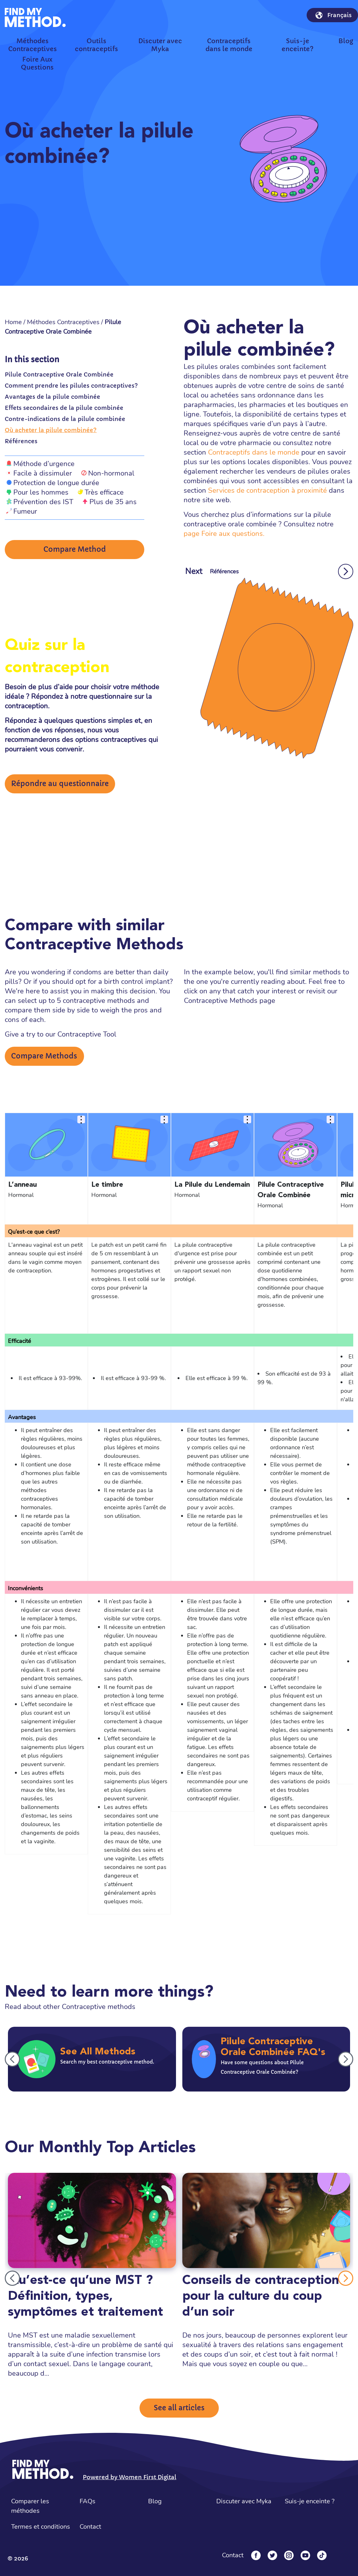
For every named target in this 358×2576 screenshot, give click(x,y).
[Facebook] (256, 2555)
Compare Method (74, 549)
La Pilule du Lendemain (212, 1184)
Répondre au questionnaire (60, 783)
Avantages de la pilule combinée (52, 396)
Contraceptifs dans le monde (253, 452)
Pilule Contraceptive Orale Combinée (59, 374)
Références (21, 441)
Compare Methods (44, 1056)
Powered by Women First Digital (129, 2477)
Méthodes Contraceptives (63, 322)
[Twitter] (272, 2555)
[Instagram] (289, 2555)
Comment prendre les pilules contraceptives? (71, 385)
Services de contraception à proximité (267, 490)
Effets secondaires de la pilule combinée (64, 407)
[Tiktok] (322, 2555)
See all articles (179, 2408)
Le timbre (107, 1184)
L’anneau (22, 1184)
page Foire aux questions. (224, 533)
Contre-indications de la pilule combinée (65, 419)
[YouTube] (305, 2555)
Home (13, 322)
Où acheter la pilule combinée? (51, 430)
